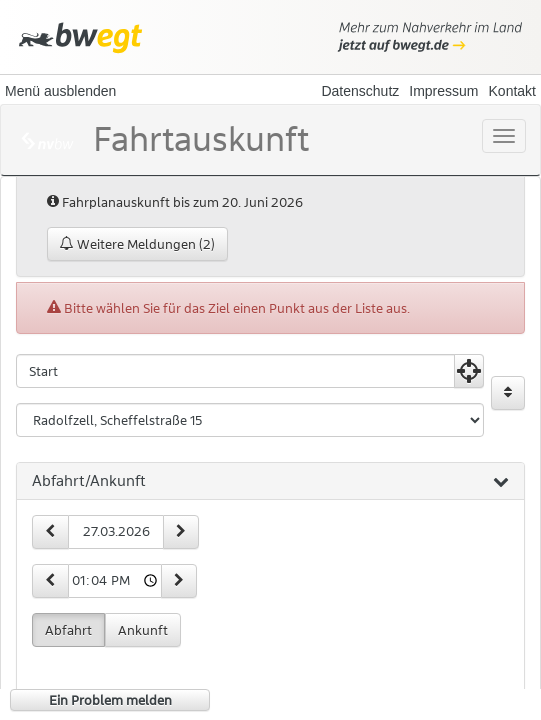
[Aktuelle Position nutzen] (469, 371)
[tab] (270, 482)
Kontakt (512, 91)
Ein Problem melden (110, 700)
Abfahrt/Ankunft (270, 482)
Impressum (443, 91)
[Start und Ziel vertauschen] (508, 393)
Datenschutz (360, 91)
